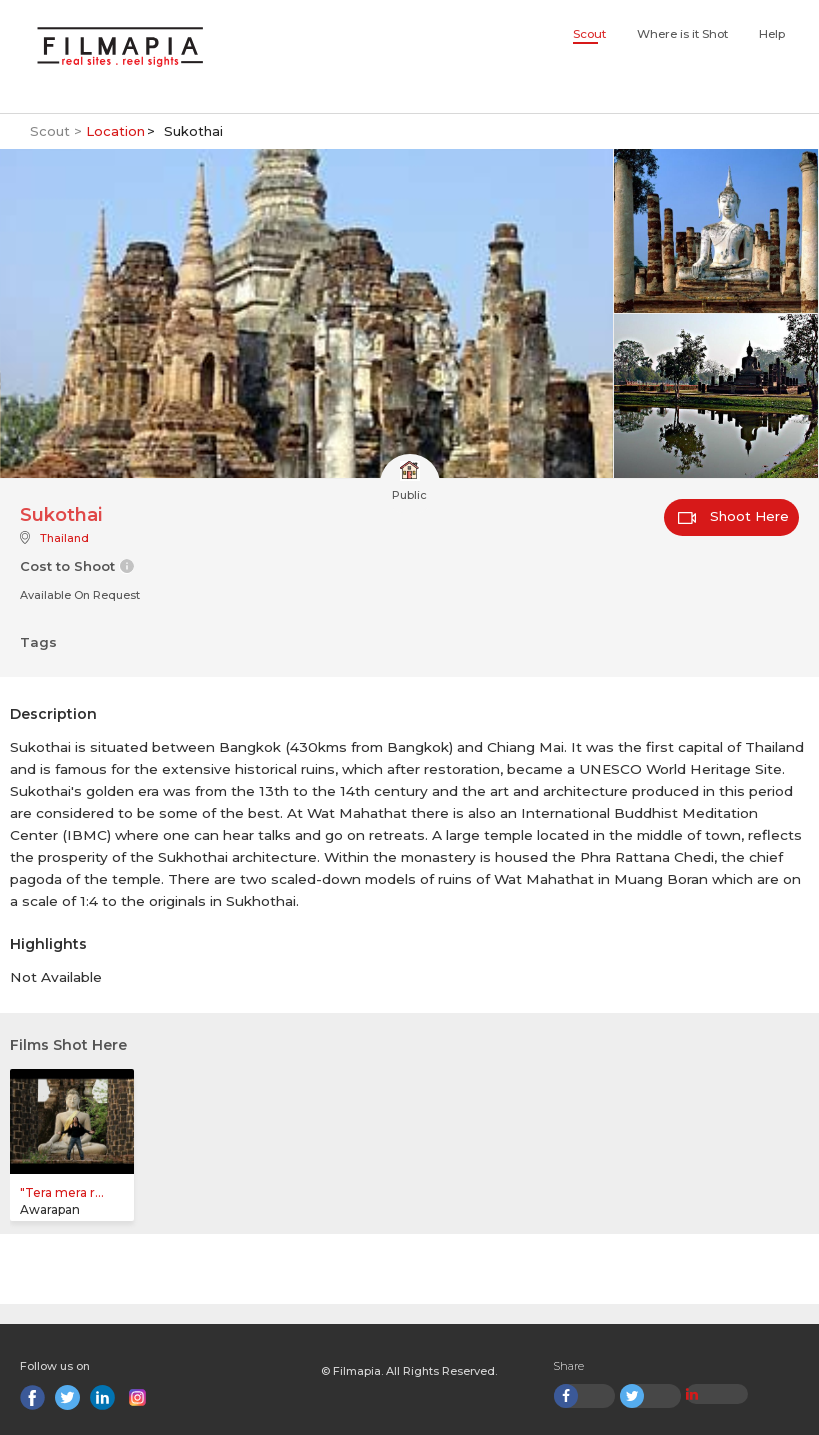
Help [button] (772, 34)
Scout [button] (589, 34)
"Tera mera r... (62, 1192)
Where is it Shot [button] (682, 34)
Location (115, 131)
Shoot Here (733, 516)
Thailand (64, 538)
